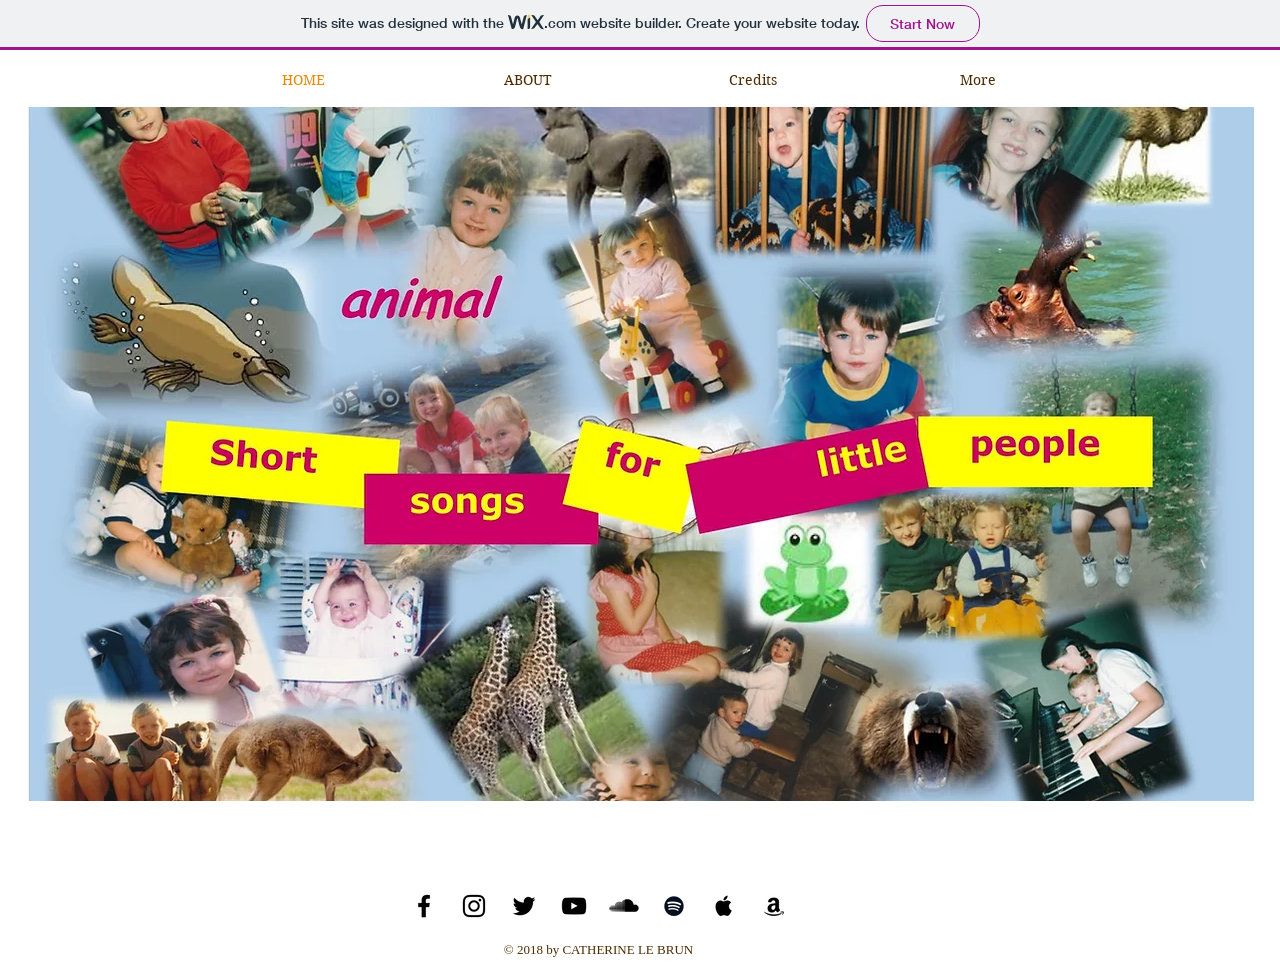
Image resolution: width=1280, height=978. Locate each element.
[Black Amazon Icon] (774, 906)
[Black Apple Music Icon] (724, 906)
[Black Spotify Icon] (674, 906)
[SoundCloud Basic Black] (624, 906)
